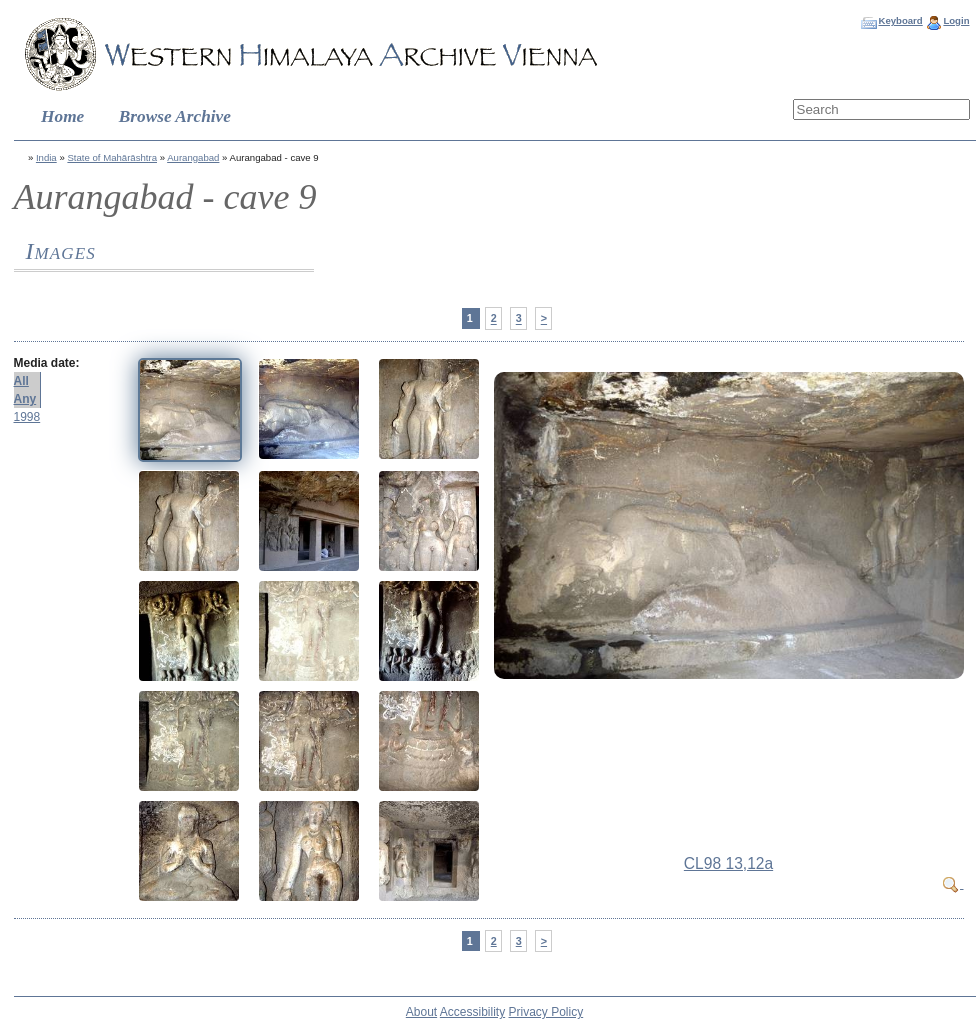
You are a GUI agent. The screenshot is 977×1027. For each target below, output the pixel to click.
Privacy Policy (546, 1012)
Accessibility (472, 1012)
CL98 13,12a (728, 863)
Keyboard (900, 20)
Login (956, 20)
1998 (27, 417)
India (46, 157)
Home (62, 116)
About (421, 1012)
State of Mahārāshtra (112, 157)
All (21, 381)
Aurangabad (193, 157)
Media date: (47, 363)
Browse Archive (175, 116)
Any (25, 399)
